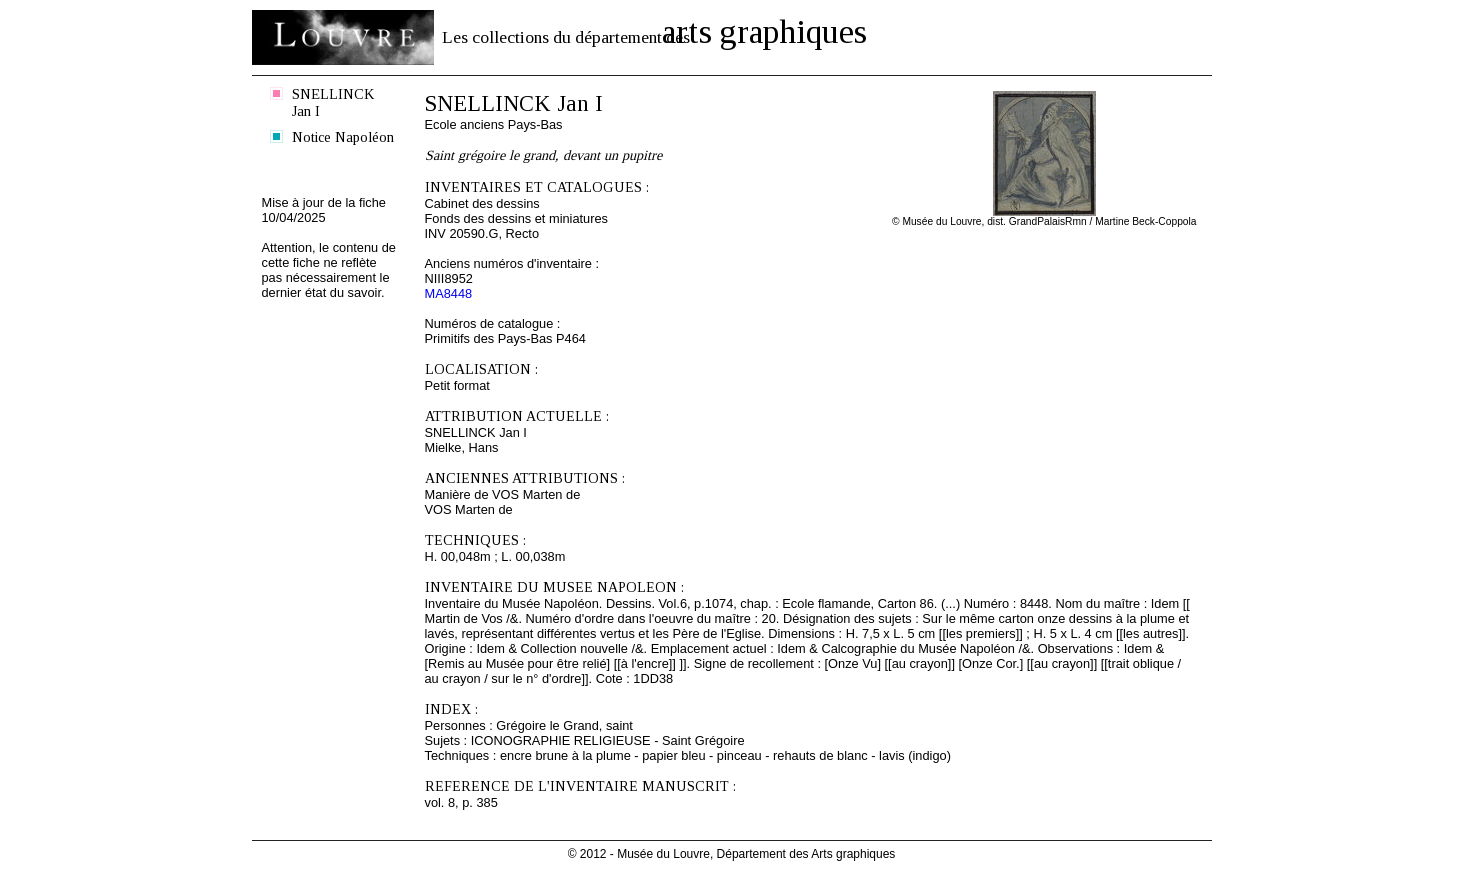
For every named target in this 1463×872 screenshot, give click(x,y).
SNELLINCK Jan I (333, 102)
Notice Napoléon (343, 137)
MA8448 (449, 293)
